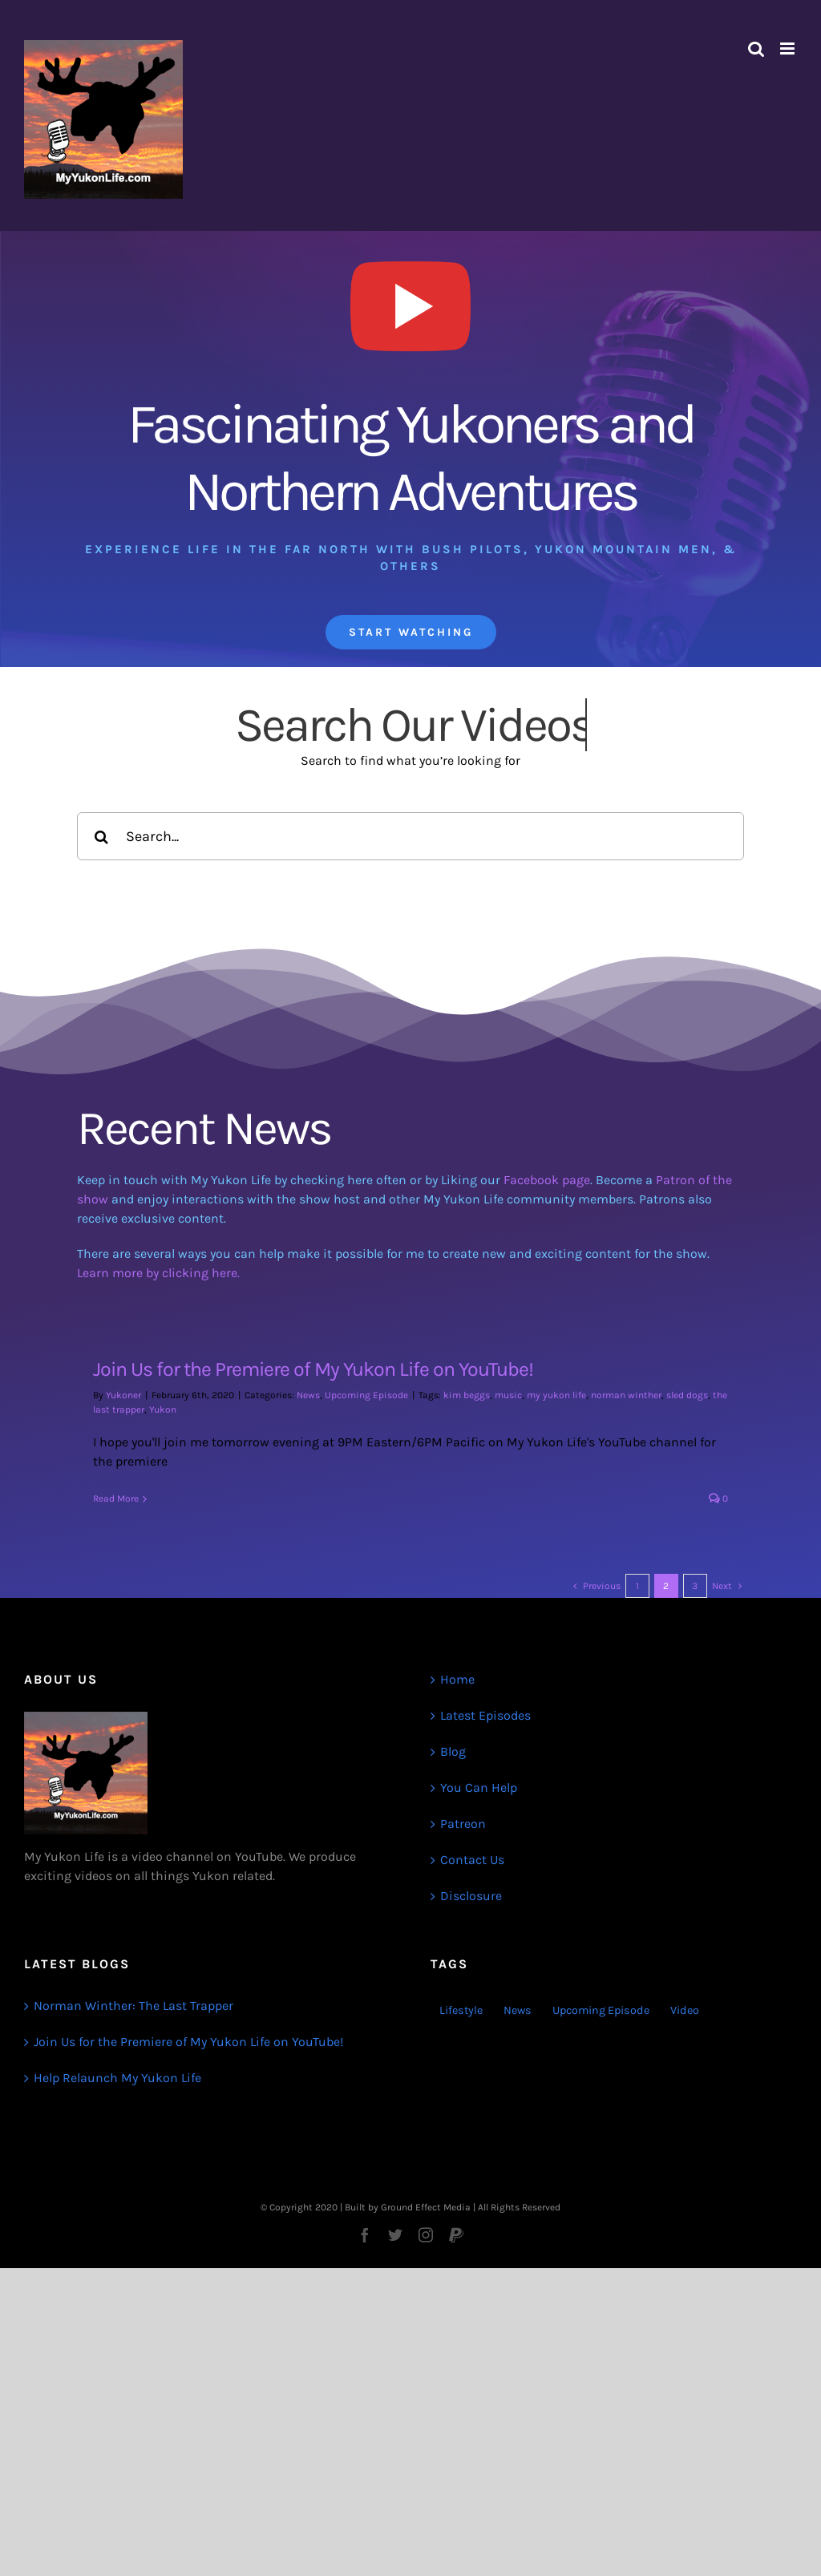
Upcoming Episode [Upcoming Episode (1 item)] (600, 2010)
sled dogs (687, 1395)
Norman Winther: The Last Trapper (133, 2005)
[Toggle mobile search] (756, 48)
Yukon (162, 1409)
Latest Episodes (485, 1715)
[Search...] (410, 836)
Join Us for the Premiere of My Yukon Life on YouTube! (313, 1369)
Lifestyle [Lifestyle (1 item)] (461, 2010)
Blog (453, 1751)
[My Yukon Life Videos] (410, 252)
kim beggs (466, 1395)
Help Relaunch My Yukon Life (117, 2077)
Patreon (463, 1823)
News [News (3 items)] (518, 2010)
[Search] (101, 836)
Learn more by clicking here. (158, 1272)
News (308, 1395)
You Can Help (478, 1787)
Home (457, 1679)
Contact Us (472, 1859)
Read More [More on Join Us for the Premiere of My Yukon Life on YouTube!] (116, 1498)
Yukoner (123, 1395)
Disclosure (471, 1895)
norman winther (626, 1395)
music (508, 1395)
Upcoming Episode (366, 1395)
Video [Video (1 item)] (684, 2010)
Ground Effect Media (426, 2207)
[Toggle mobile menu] (788, 48)
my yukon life (556, 1395)
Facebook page (547, 1179)
